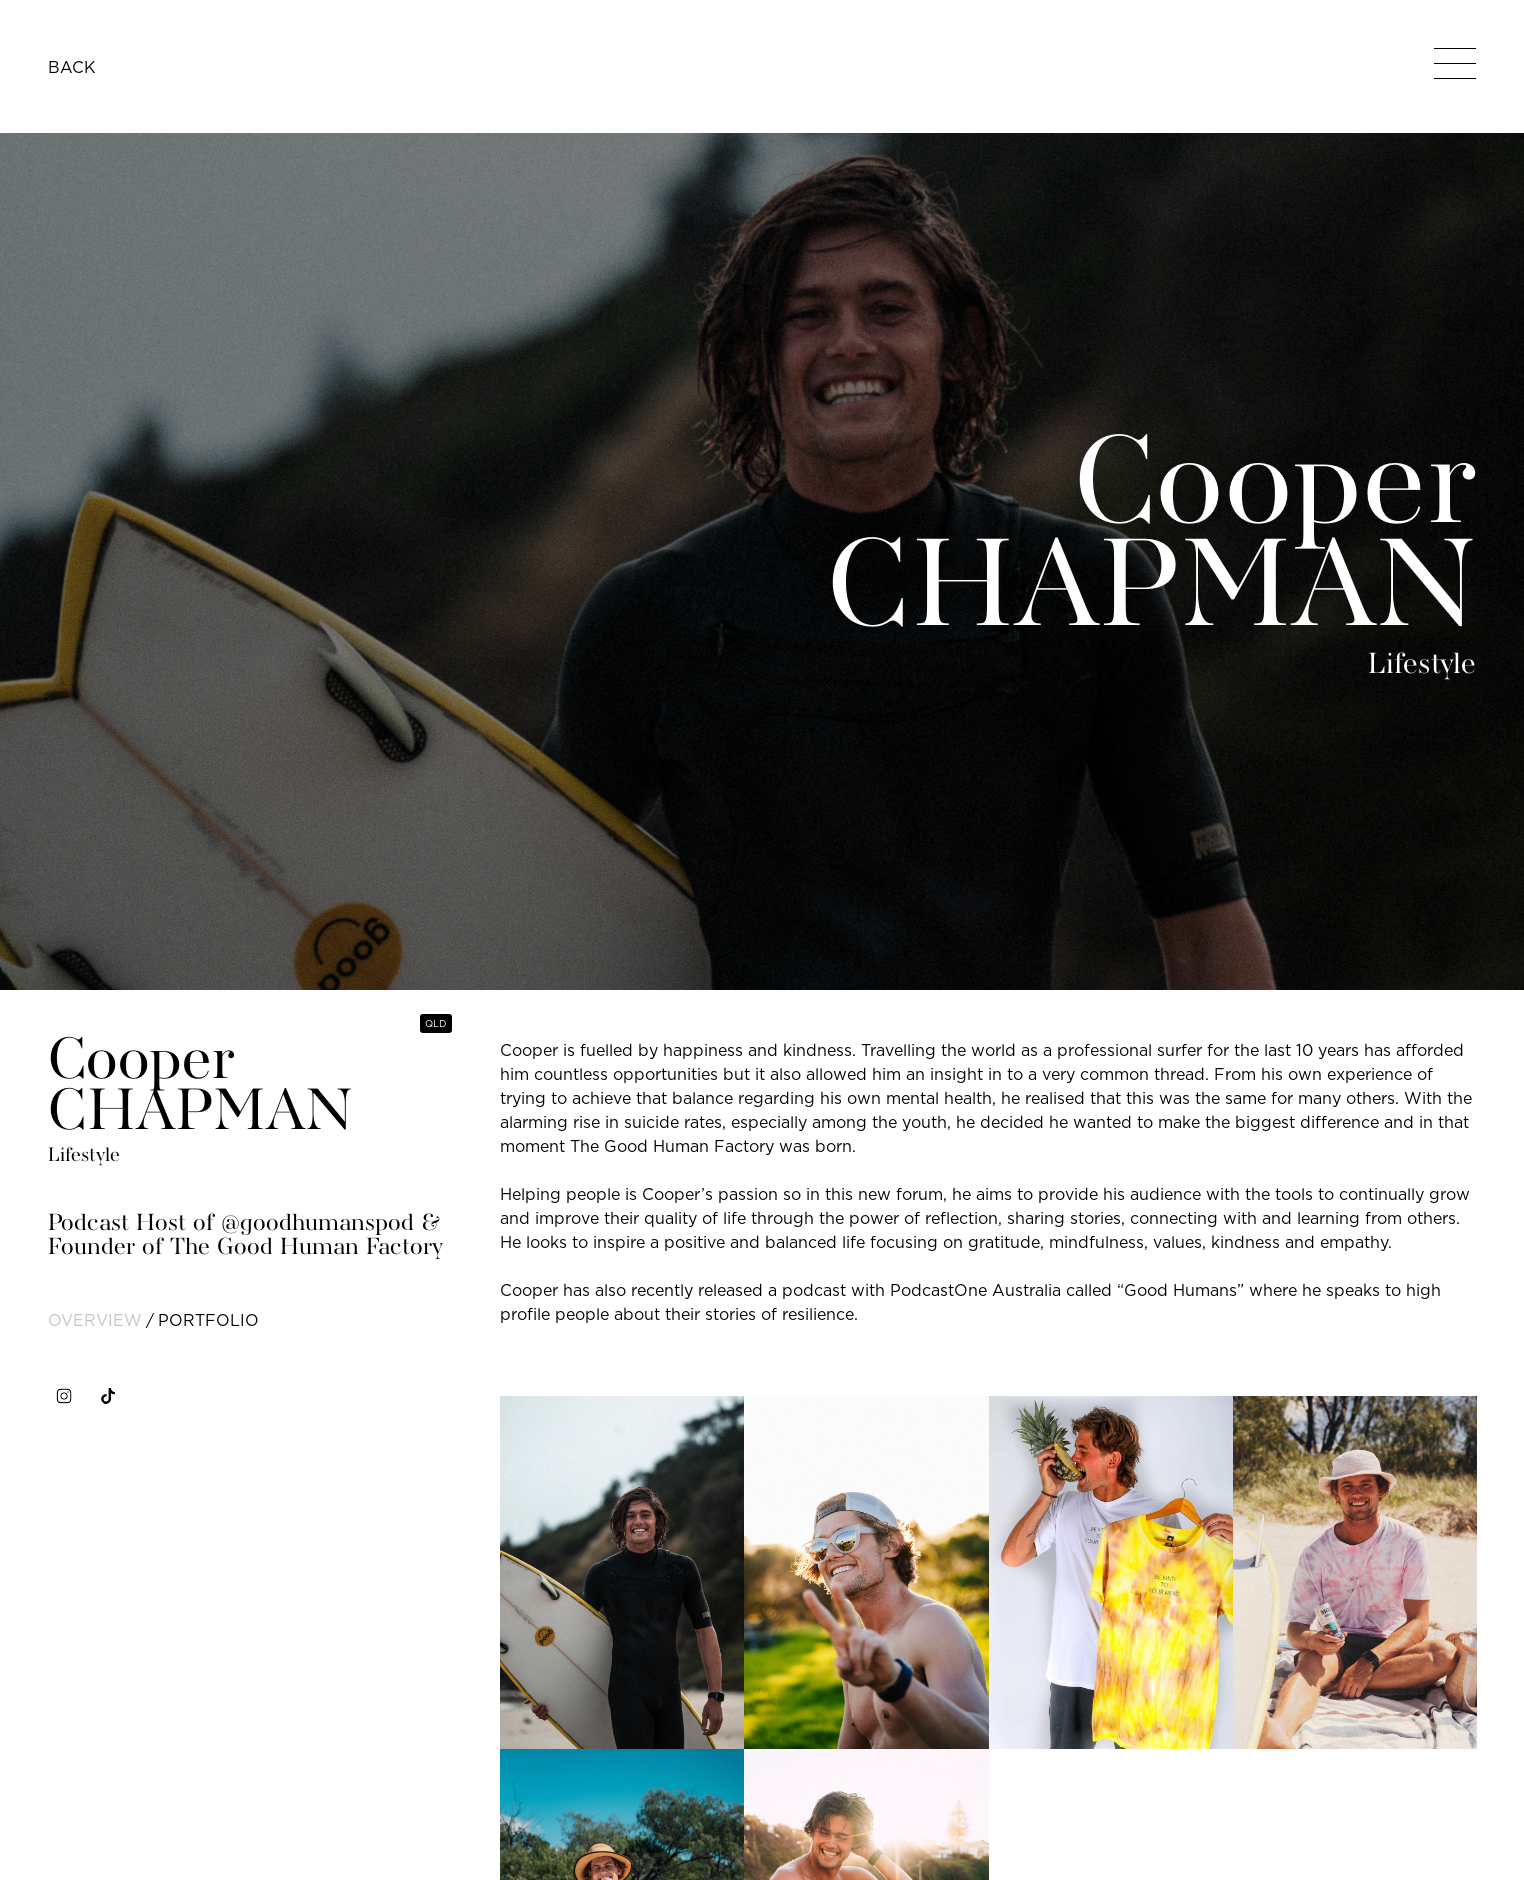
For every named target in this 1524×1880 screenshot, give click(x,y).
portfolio (208, 1320)
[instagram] (64, 1396)
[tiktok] (108, 1396)
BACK (72, 67)
